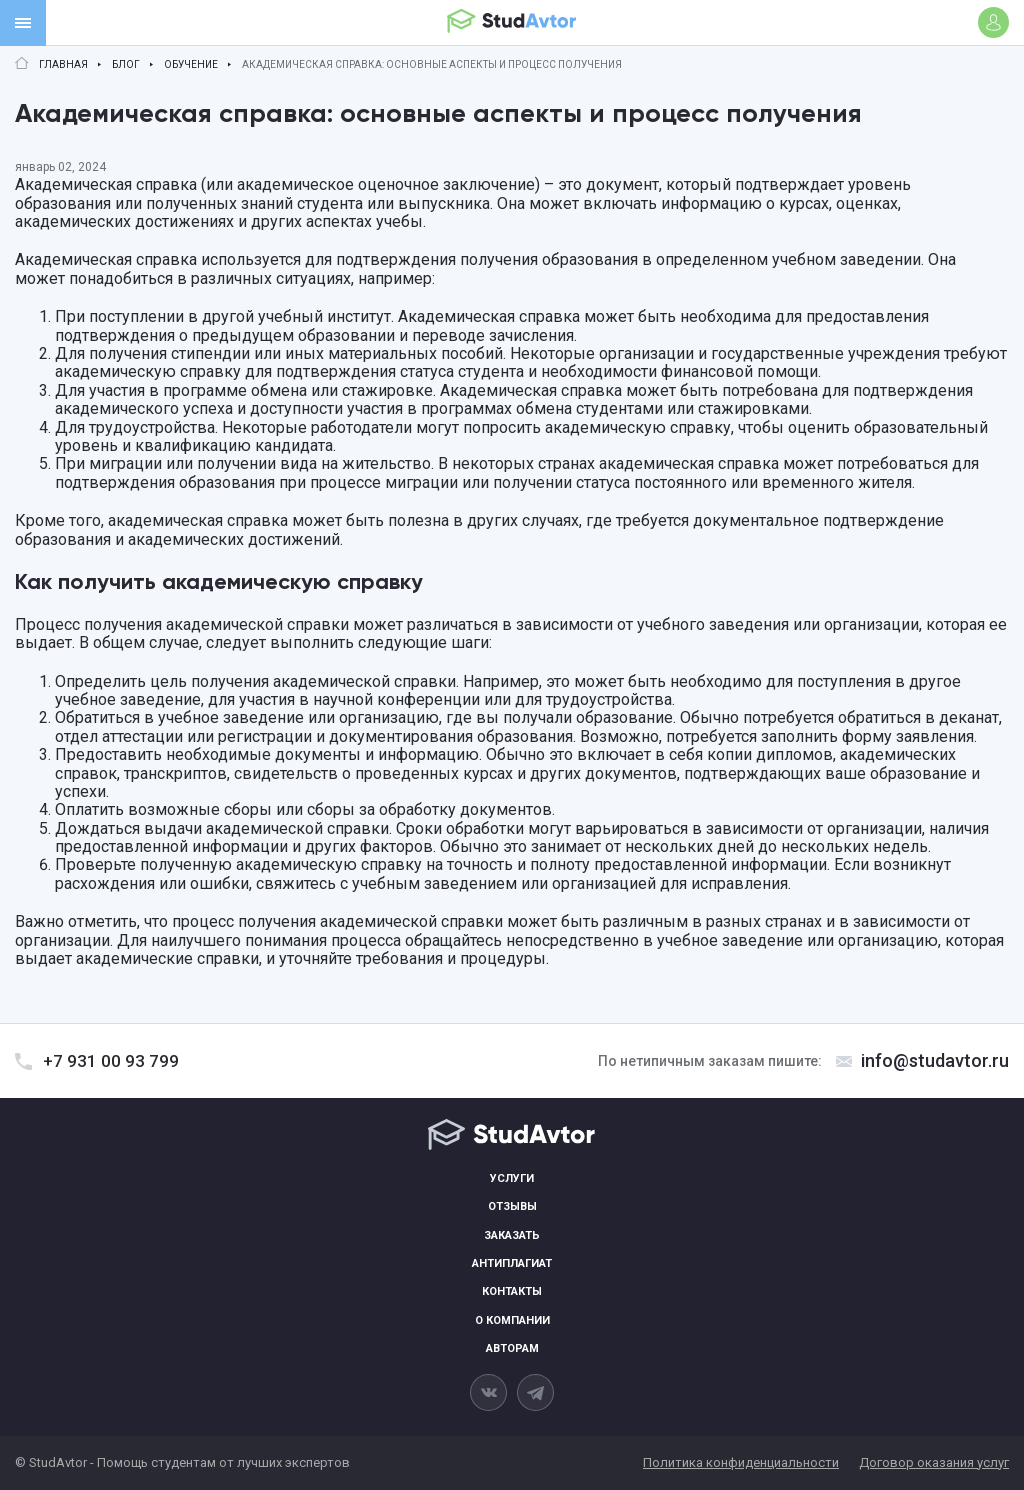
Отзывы (512, 1206)
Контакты (512, 1291)
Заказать (512, 1235)
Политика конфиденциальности (741, 1462)
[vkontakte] (488, 1392)
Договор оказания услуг (934, 1462)
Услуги (512, 1178)
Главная (63, 65)
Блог (126, 65)
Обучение (191, 65)
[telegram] (535, 1392)
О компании (512, 1320)
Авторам (512, 1348)
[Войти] (993, 22)
